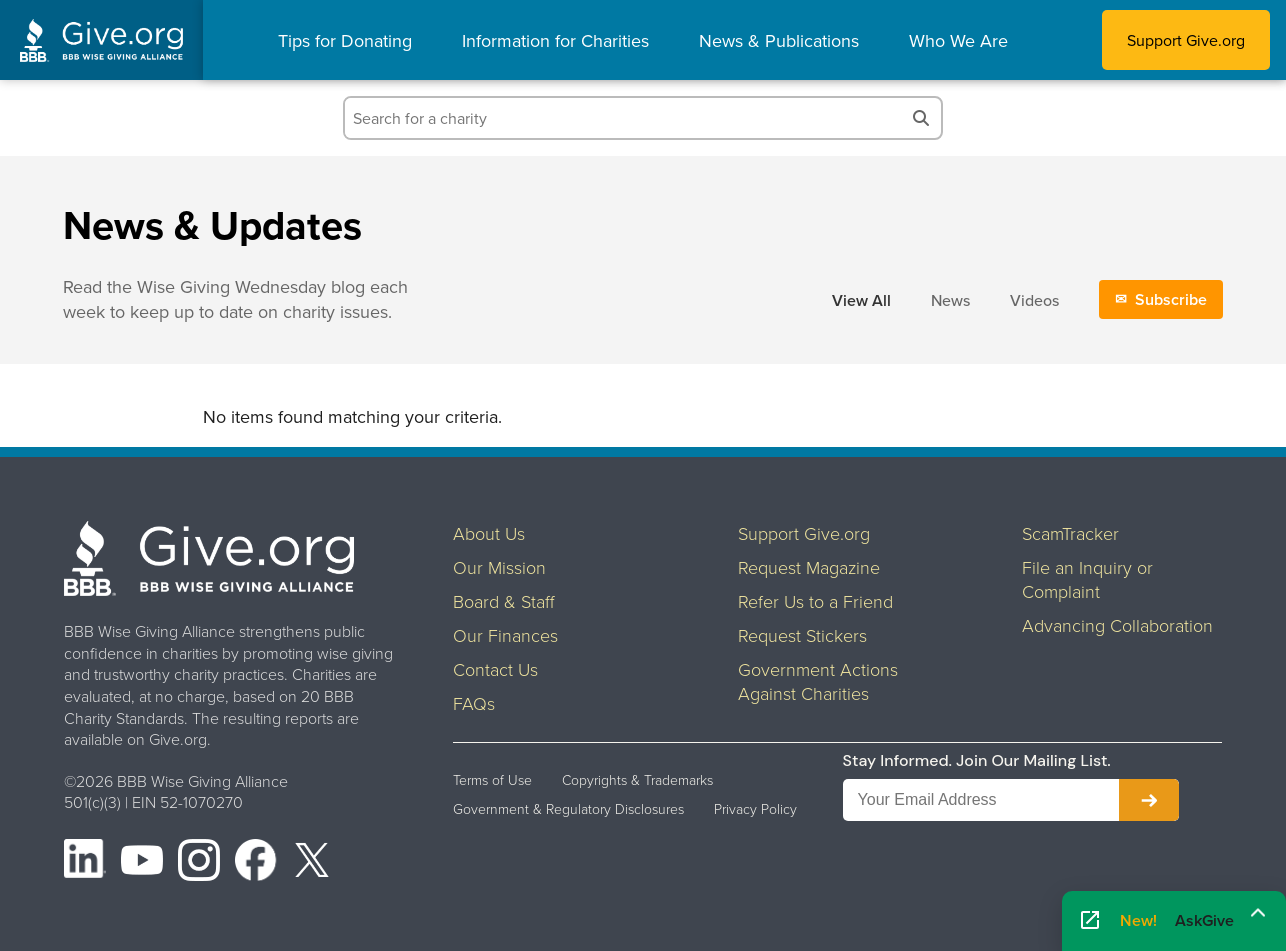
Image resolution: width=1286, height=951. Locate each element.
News (950, 300)
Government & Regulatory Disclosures (568, 809)
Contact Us (495, 669)
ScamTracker (1070, 533)
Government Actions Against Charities (818, 681)
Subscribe (1171, 299)
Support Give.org (1186, 40)
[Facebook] (256, 863)
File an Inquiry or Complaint (1087, 579)
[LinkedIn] (85, 863)
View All (861, 300)
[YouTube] (142, 863)
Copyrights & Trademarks (637, 780)
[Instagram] (199, 863)
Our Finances (505, 635)
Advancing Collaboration (1117, 625)
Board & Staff (504, 601)
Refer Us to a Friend (815, 601)
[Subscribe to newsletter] (1149, 800)
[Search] (921, 118)
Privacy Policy (755, 809)
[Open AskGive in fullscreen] (1090, 921)
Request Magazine (809, 567)
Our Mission (499, 567)
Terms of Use (492, 780)
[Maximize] (1258, 914)
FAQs (474, 703)
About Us (489, 533)
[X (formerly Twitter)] (312, 863)
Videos (1034, 300)
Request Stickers (802, 635)
